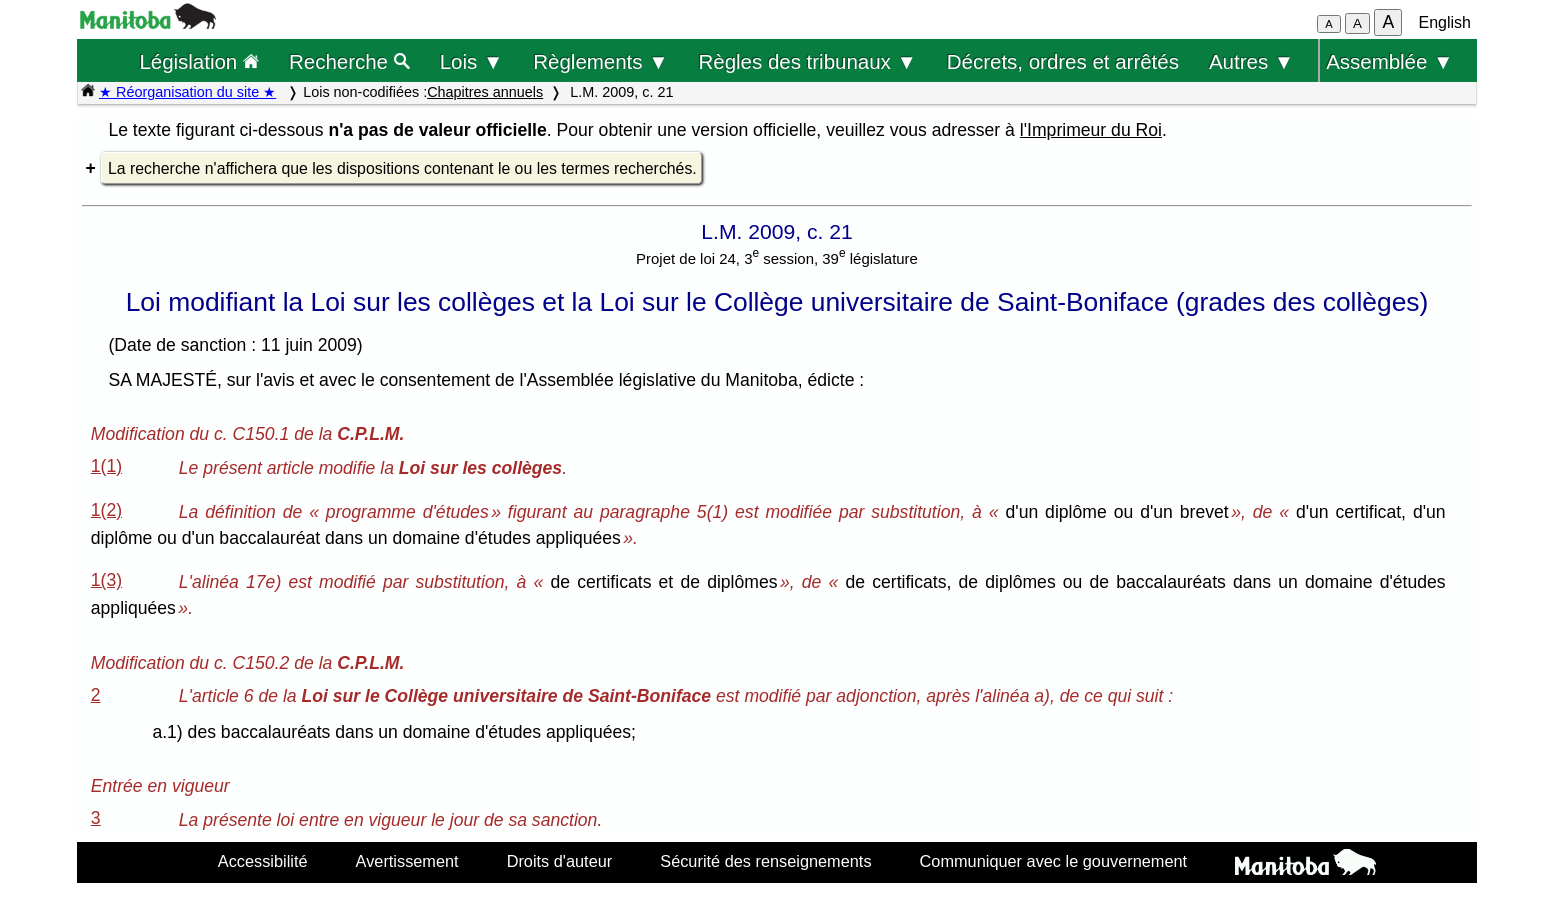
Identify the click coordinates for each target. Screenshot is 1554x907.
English (1445, 22)
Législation (199, 61)
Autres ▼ (1251, 61)
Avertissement (407, 861)
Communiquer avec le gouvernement (1053, 861)
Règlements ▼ (600, 61)
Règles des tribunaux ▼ (808, 61)
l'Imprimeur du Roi (1091, 130)
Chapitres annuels (485, 92)
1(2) (106, 510)
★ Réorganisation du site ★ (187, 92)
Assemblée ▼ (1389, 61)
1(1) (106, 466)
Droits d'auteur (560, 861)
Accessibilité (263, 861)
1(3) (106, 580)
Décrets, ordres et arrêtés (1063, 61)
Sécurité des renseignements (765, 861)
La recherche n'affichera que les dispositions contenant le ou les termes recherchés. (402, 168)
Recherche (349, 61)
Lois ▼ (472, 61)
